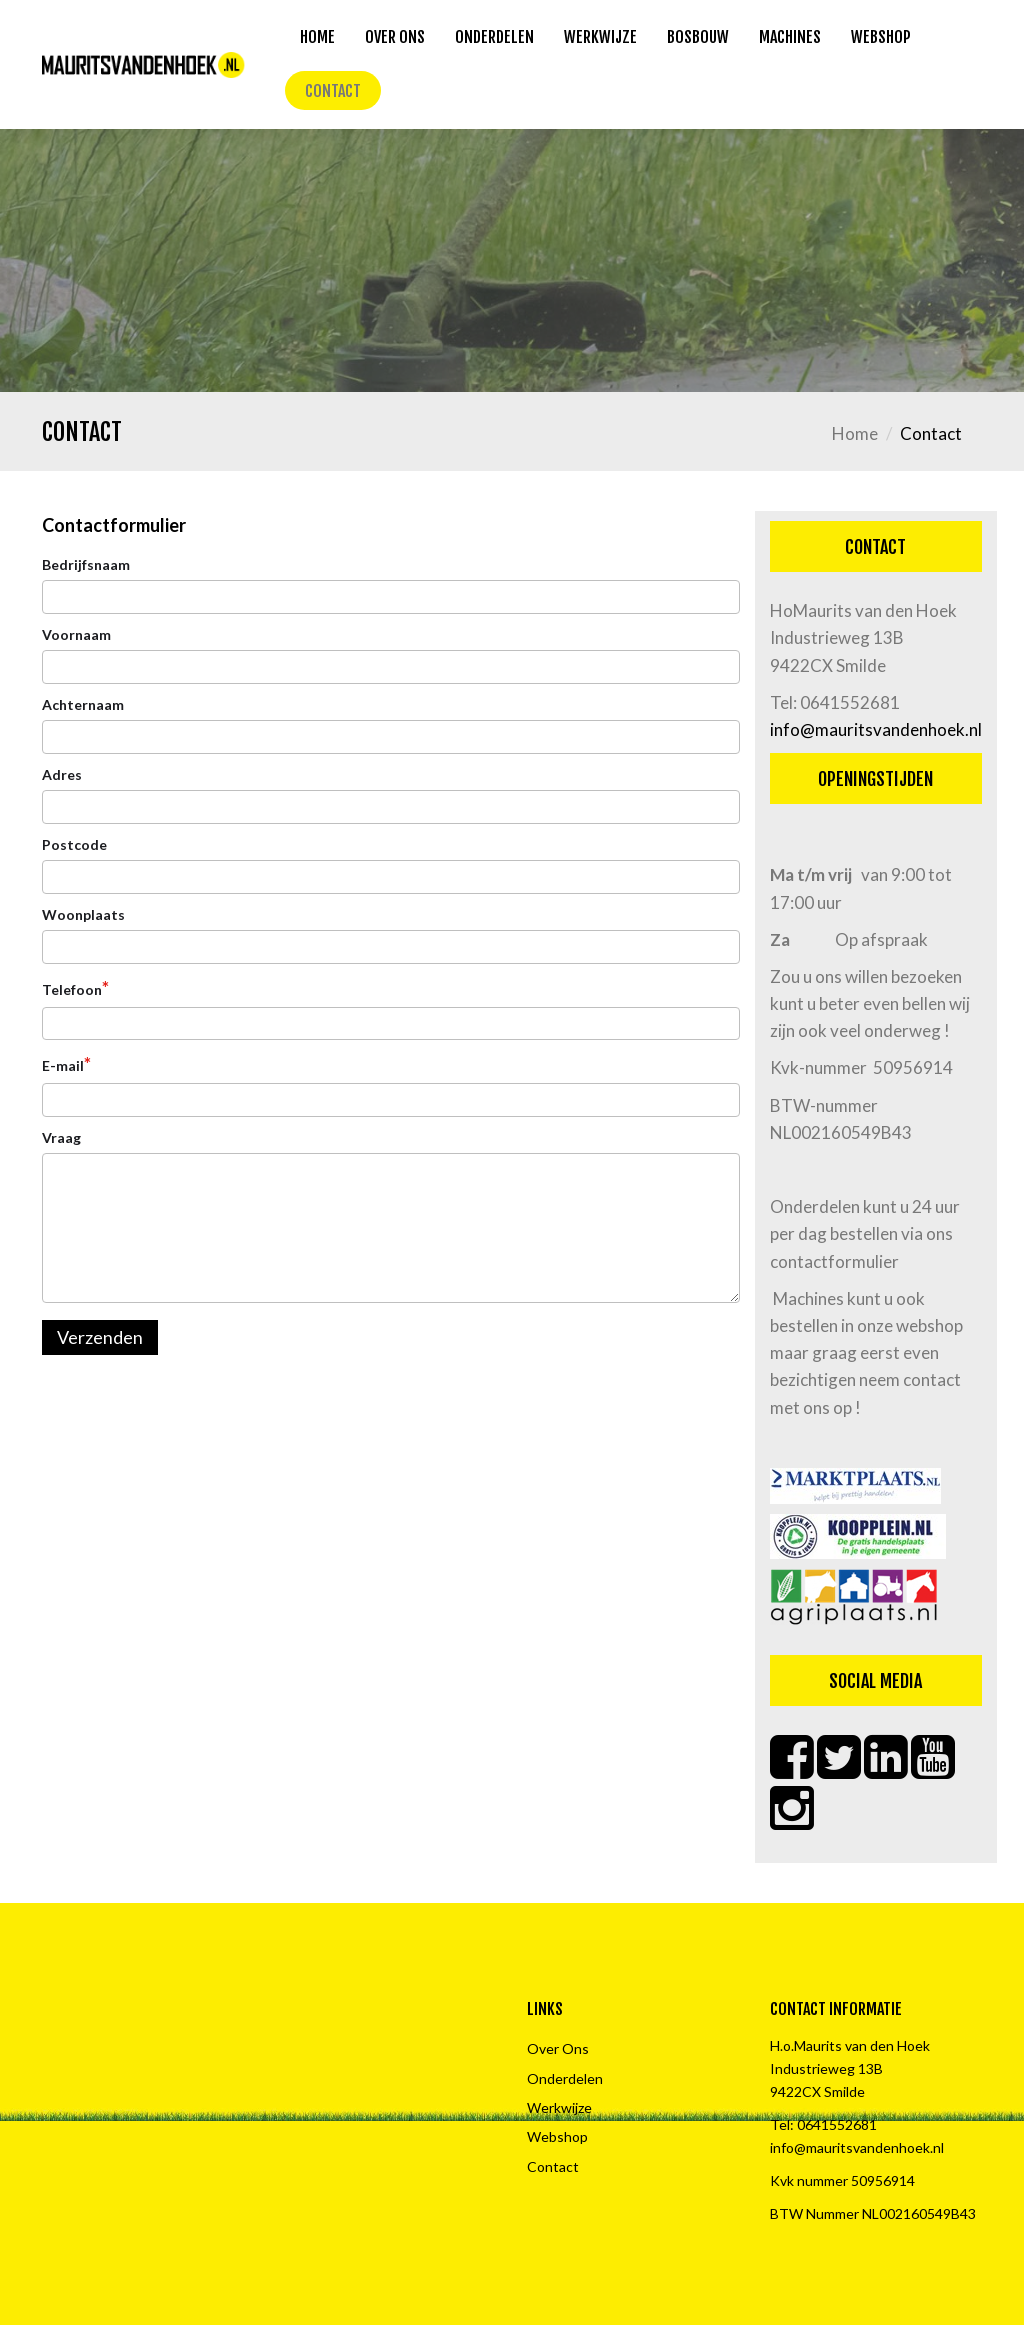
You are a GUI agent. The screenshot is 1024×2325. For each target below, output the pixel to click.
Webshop (881, 37)
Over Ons (395, 37)
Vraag (61, 1137)
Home (317, 37)
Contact (333, 91)
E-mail (66, 1064)
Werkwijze (600, 37)
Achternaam (83, 704)
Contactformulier (114, 525)
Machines (790, 37)
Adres (62, 774)
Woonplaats (83, 914)
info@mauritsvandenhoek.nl (876, 729)
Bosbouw (698, 37)
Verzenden (100, 1337)
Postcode (74, 844)
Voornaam (76, 634)
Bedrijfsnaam (86, 564)
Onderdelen (494, 37)
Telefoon (75, 988)
